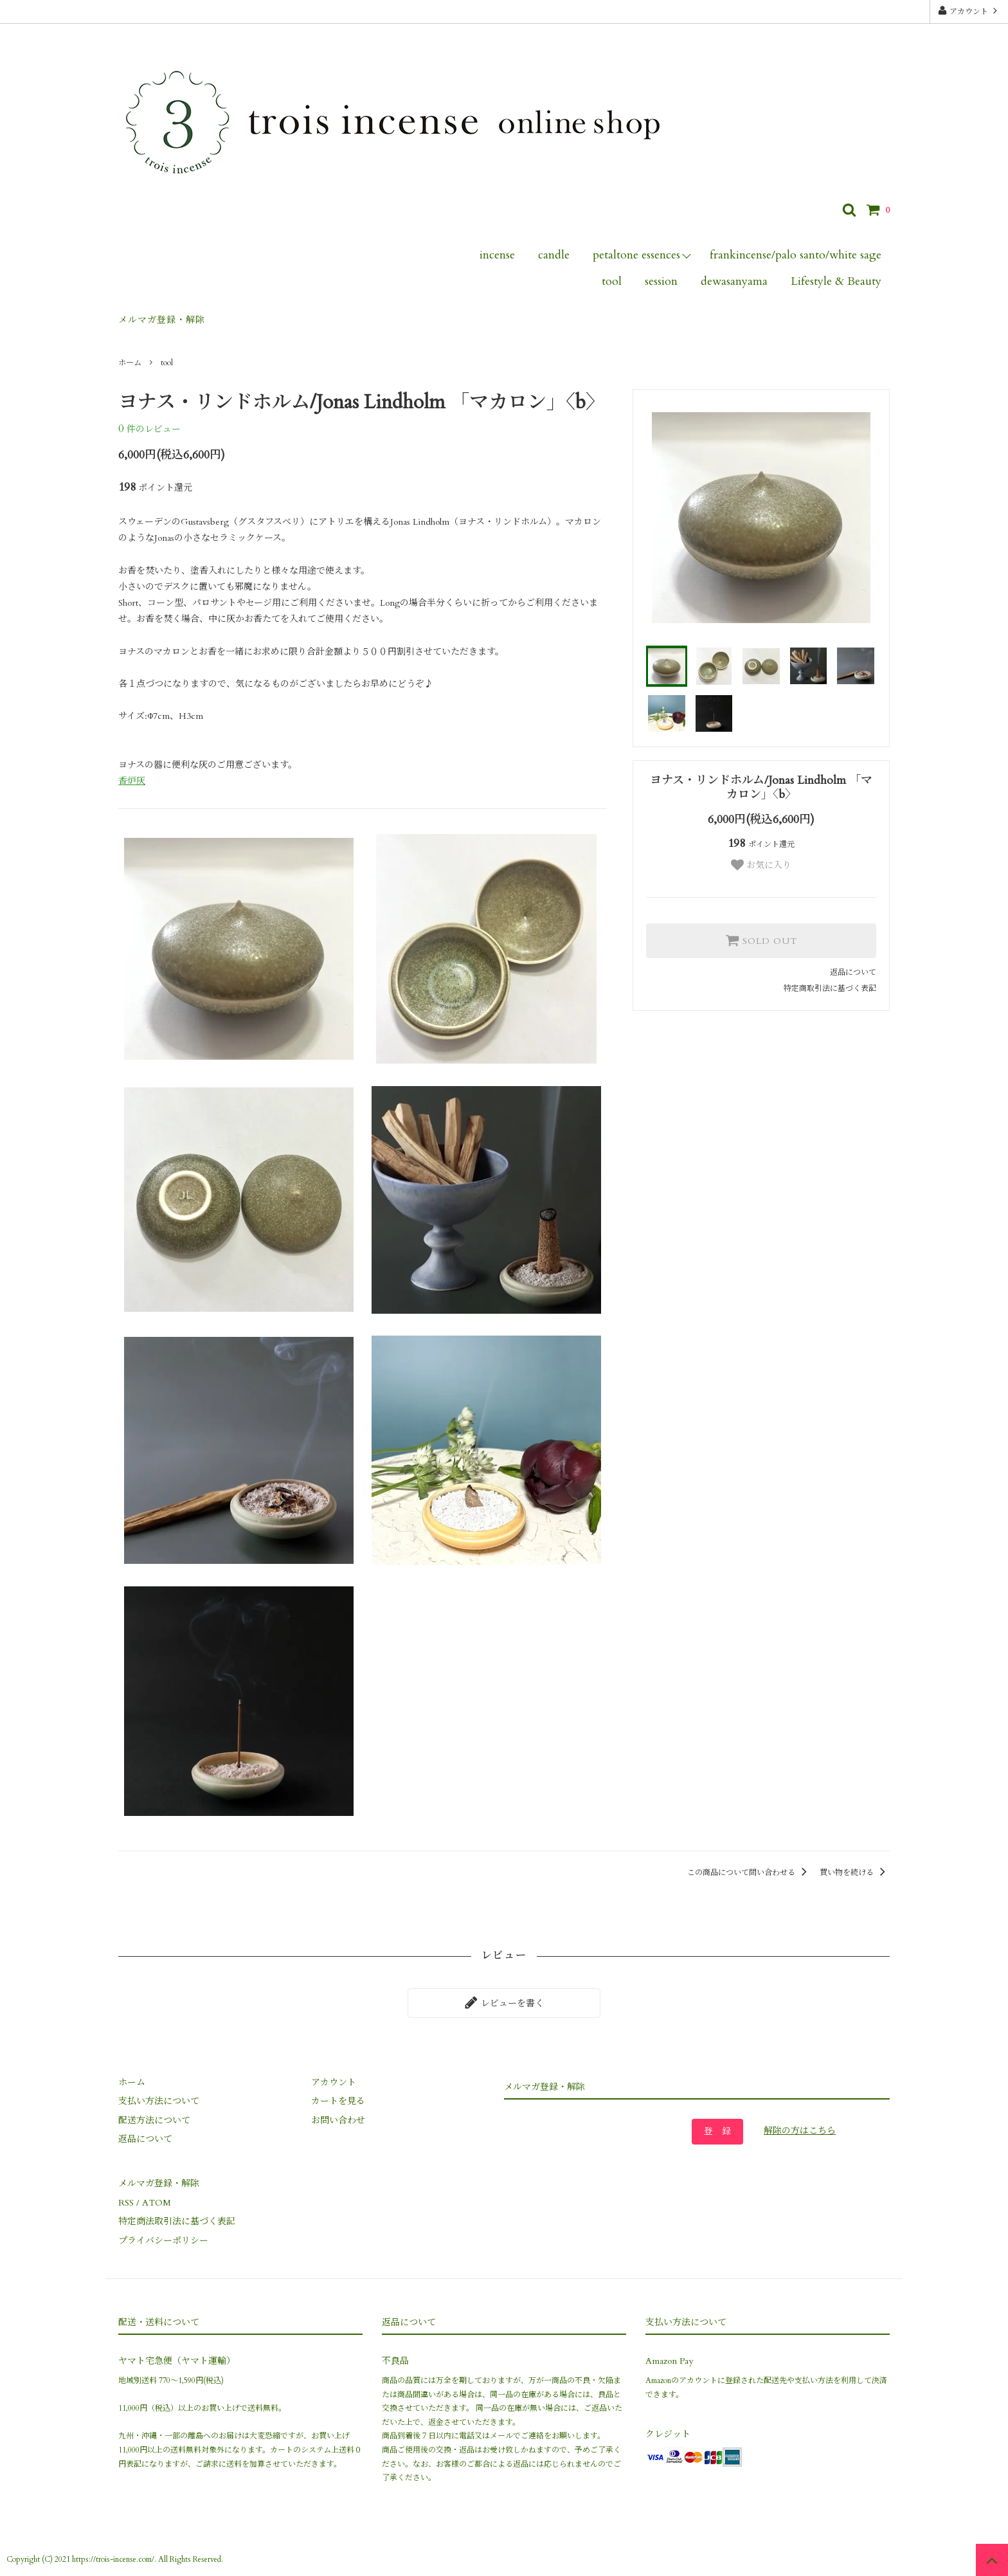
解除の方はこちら (800, 2131)
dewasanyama (734, 281)
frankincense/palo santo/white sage (795, 255)
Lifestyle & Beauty (836, 281)
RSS (126, 2203)
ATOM (156, 2203)
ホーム (129, 363)
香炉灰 (131, 781)
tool (612, 281)
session (661, 281)
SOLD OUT (761, 940)
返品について (853, 972)
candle (554, 255)
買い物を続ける (855, 1872)
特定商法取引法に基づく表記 (176, 2221)
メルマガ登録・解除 (161, 320)
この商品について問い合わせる (749, 1872)
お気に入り (761, 864)
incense (497, 255)
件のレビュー (149, 429)
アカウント (968, 11)
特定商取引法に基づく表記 (830, 988)
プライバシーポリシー (163, 2241)
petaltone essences (636, 255)
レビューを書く (504, 2002)
